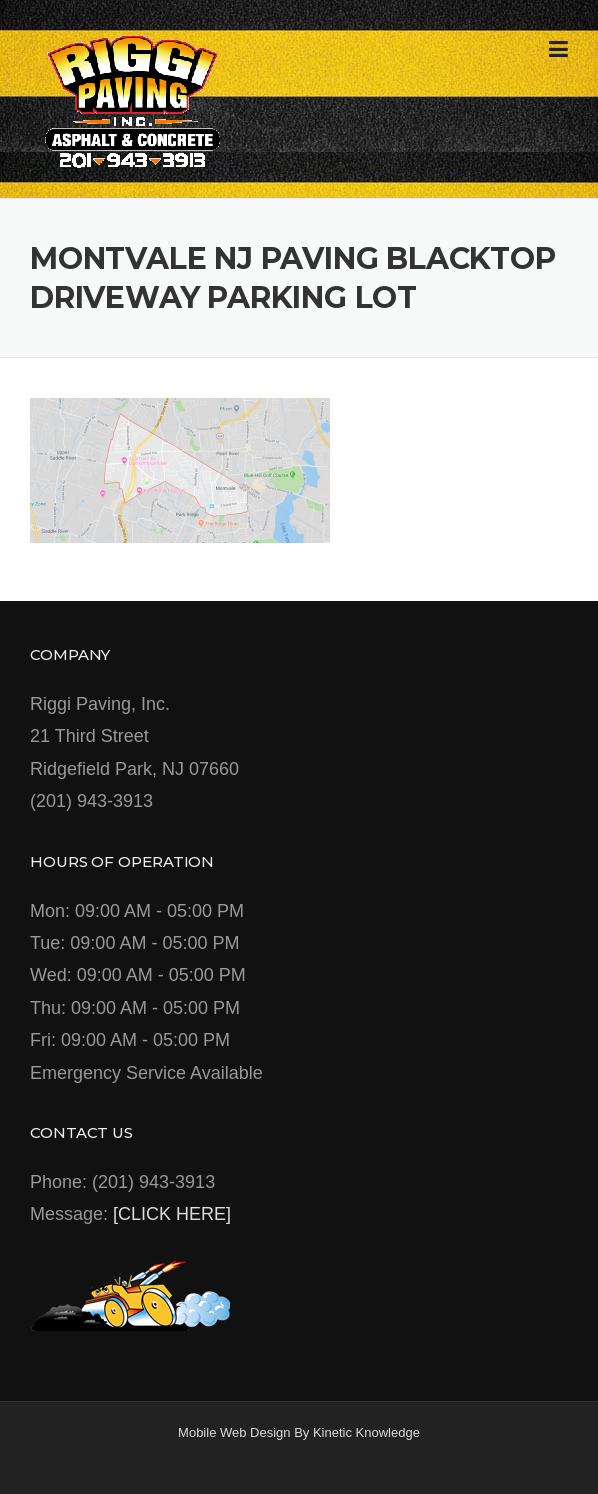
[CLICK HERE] (172, 1214)
